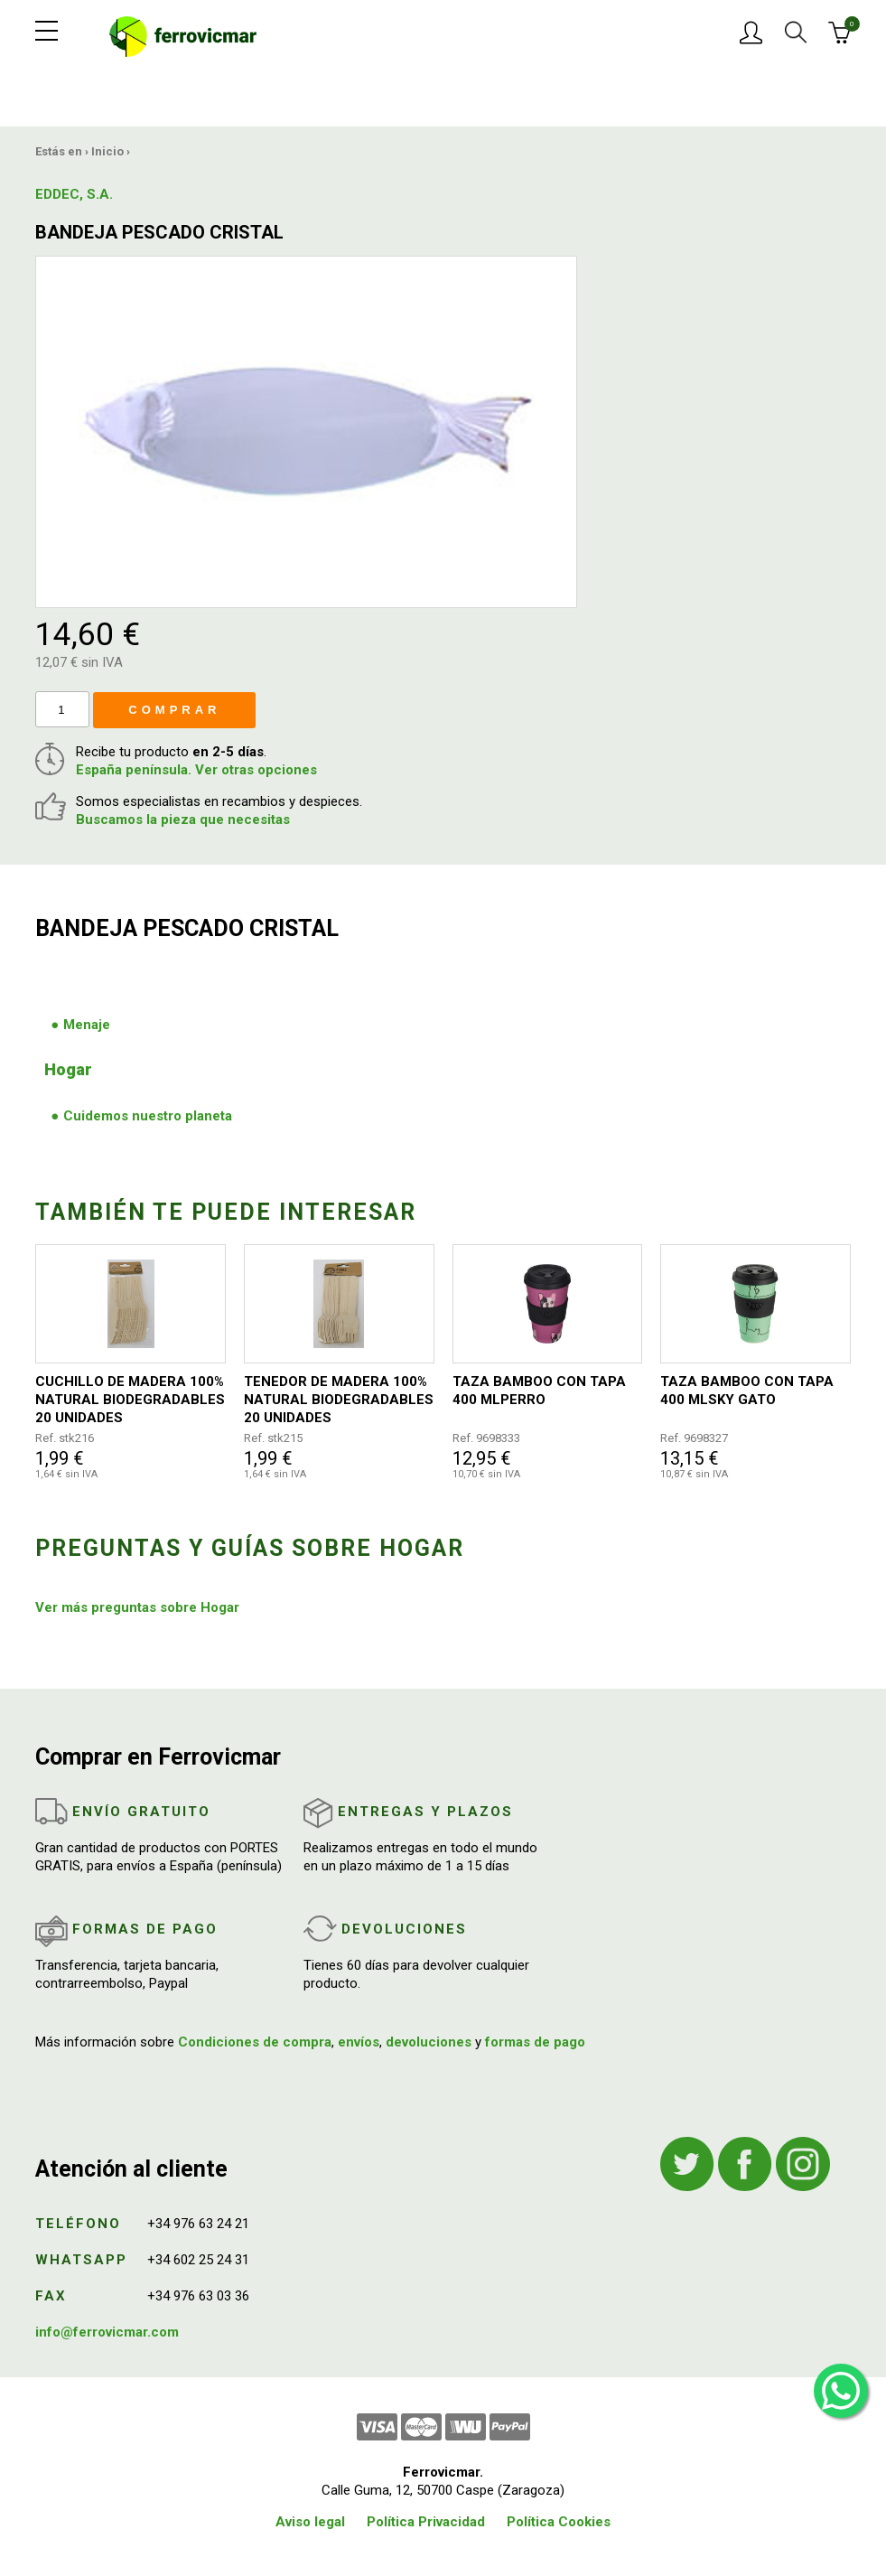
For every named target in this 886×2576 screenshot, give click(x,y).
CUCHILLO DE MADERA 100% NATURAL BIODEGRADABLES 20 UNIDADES (130, 1399)
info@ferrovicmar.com (107, 2332)
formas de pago (535, 2042)
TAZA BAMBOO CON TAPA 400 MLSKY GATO (747, 1390)
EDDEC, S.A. (74, 194)
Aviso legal (310, 2522)
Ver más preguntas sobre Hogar (137, 1607)
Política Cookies (559, 2522)
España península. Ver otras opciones (196, 770)
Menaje (86, 1024)
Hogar (68, 1069)
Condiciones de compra (254, 2042)
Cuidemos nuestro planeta (147, 1116)
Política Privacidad (426, 2522)
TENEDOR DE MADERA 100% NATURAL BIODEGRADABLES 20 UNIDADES (339, 1399)
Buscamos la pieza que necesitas (183, 819)
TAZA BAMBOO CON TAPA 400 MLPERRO (539, 1390)
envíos (358, 2042)
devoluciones (428, 2042)
